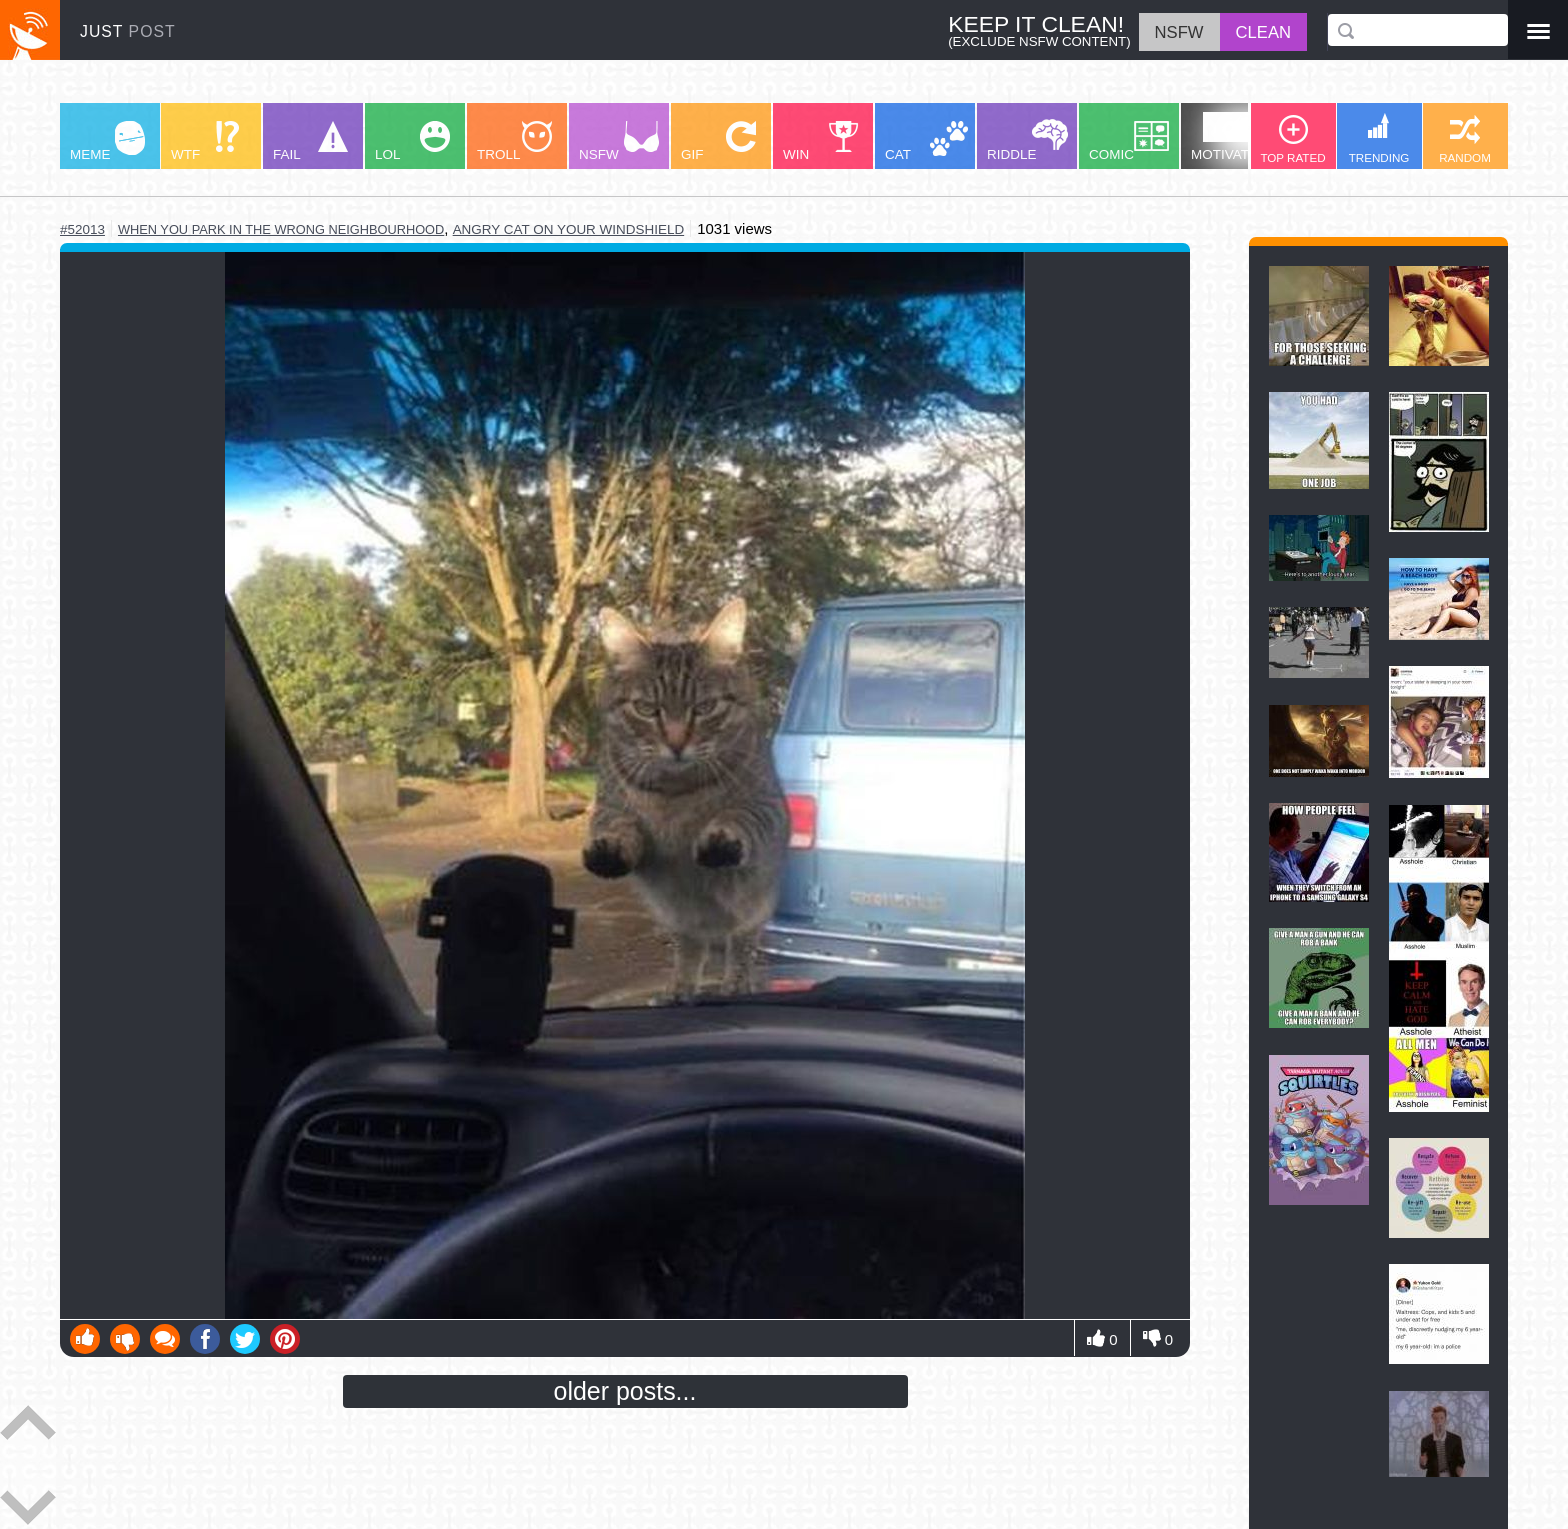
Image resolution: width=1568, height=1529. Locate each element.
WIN (821, 141)
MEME (107, 141)
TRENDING (1379, 138)
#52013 (82, 229)
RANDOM (1465, 139)
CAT (926, 141)
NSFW (619, 141)
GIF (718, 141)
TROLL (514, 141)
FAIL (310, 141)
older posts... (625, 1391)
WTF (205, 141)
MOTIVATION (1232, 137)
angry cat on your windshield (569, 229)
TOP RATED (1292, 139)
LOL (412, 141)
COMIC (1129, 141)
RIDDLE (1027, 140)
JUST (128, 31)
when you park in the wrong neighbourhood (281, 229)
